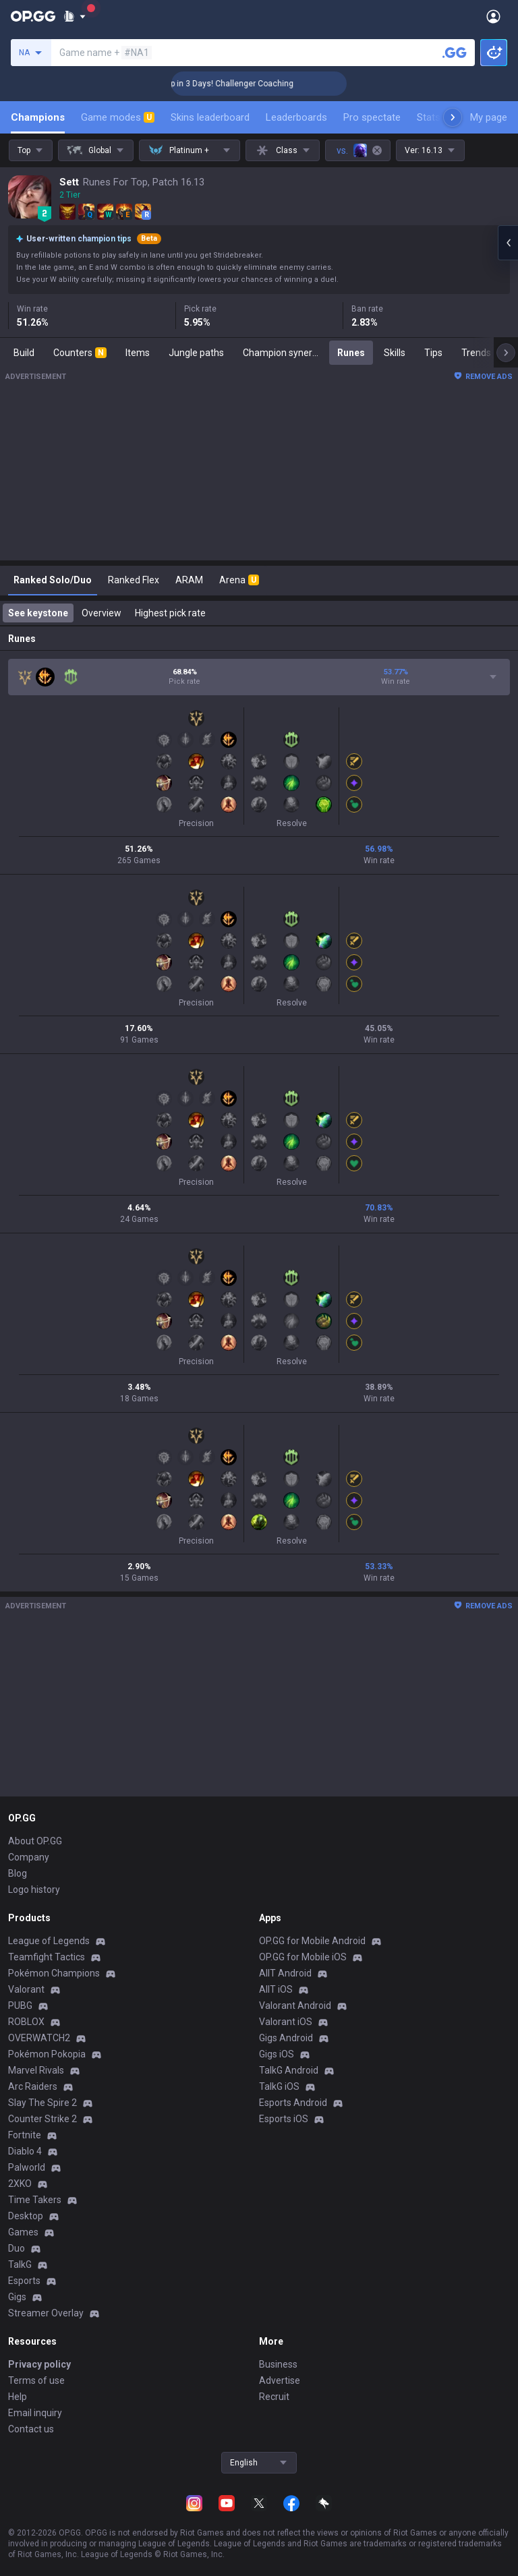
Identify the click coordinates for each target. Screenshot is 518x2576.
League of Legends (49, 1940)
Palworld (26, 2167)
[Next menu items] (452, 117)
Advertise (279, 2380)
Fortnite (24, 2135)
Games (23, 2232)
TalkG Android (288, 2070)
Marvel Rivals (36, 2070)
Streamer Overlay (46, 2313)
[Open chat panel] (508, 242)
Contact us (31, 2429)
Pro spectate (372, 117)
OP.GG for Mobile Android (312, 1940)
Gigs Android (286, 2037)
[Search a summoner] (454, 52)
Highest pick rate (170, 613)
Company (28, 1857)
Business (278, 2364)
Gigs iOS (276, 2054)
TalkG (20, 2264)
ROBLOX (26, 2021)
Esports (24, 2280)
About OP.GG (35, 1841)
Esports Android (293, 2102)
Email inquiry (35, 2412)
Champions (38, 117)
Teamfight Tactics (46, 1957)
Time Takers (34, 2199)
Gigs (17, 2296)
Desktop (25, 2216)
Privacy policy (39, 2364)
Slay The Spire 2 (42, 2102)
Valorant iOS (285, 2021)
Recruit (274, 2396)
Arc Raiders (32, 2086)
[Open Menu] (493, 16)
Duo (16, 2248)
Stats (428, 117)
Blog (17, 1873)
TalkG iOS (279, 2086)
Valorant (26, 1989)
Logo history (34, 1889)
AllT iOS (276, 1989)
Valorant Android (295, 2005)
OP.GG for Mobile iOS (303, 1957)
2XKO (20, 2183)
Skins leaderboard (210, 117)
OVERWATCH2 (39, 2037)
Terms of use (36, 2380)
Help (17, 2396)
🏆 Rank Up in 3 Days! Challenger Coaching (245, 83)
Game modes (117, 117)
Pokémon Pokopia (47, 2054)
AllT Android (285, 1973)
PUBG (20, 2005)
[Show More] (74, 16)
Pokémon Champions (54, 1973)
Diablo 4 (25, 2151)
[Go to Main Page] (33, 16)
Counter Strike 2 (42, 2118)
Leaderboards (296, 117)
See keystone (38, 613)
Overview (101, 613)
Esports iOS (283, 2118)
